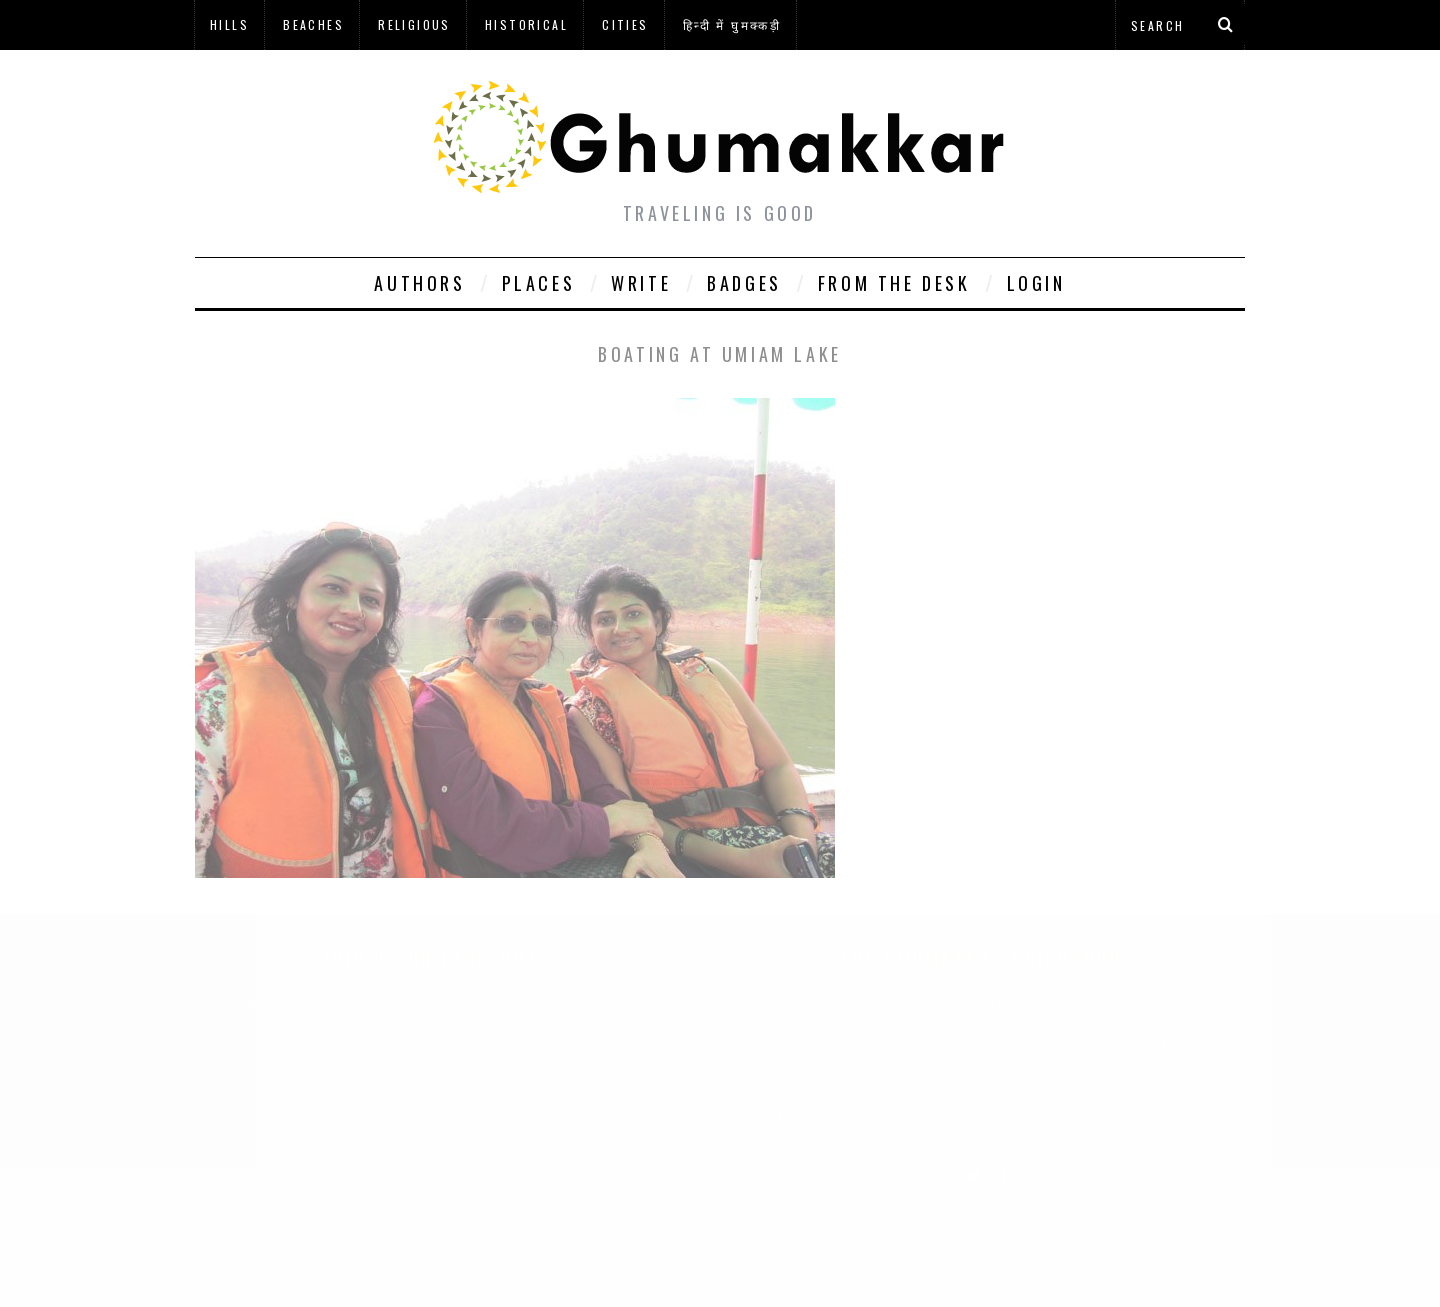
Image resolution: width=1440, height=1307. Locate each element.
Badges (744, 283)
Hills (229, 24)
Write (641, 283)
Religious (414, 24)
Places (539, 283)
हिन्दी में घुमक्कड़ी (732, 24)
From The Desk (894, 283)
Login (1036, 283)
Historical (526, 24)
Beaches (313, 24)
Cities (625, 24)
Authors (419, 283)
